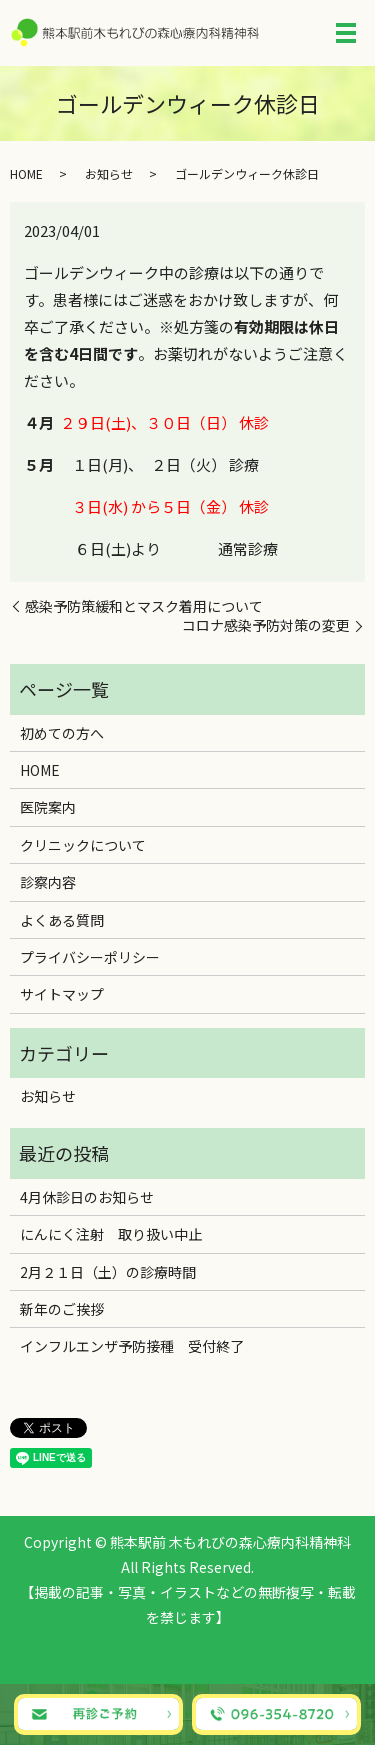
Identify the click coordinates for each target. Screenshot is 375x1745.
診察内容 (48, 882)
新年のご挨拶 (62, 1309)
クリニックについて (83, 845)
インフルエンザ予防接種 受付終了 (132, 1346)
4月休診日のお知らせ (87, 1197)
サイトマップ (62, 994)
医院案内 (48, 807)
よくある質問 (62, 920)
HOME (26, 173)
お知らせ (109, 173)
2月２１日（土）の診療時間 (108, 1272)
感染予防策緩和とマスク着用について (144, 606)
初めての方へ (62, 733)
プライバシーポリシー (90, 957)
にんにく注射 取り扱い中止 (111, 1234)
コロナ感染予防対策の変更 (266, 625)
